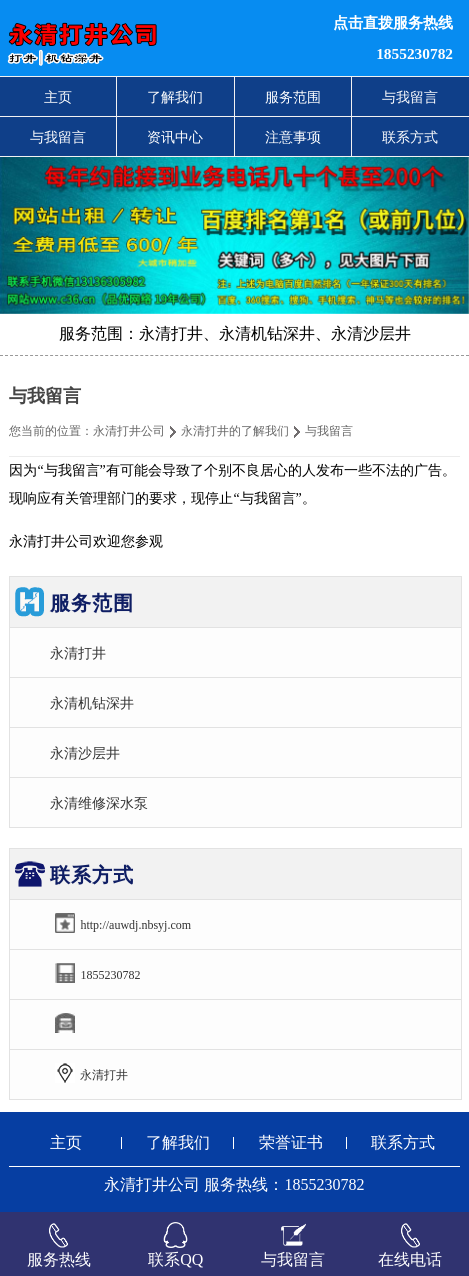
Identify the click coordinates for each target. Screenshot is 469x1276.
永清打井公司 (129, 431)
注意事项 (293, 137)
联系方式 (410, 137)
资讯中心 (175, 137)
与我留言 (410, 97)
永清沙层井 (85, 753)
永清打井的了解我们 (235, 431)
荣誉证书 (291, 1142)
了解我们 (175, 97)
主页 (58, 97)
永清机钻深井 (92, 703)
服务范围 (293, 97)
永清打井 (78, 653)
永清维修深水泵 (99, 803)
